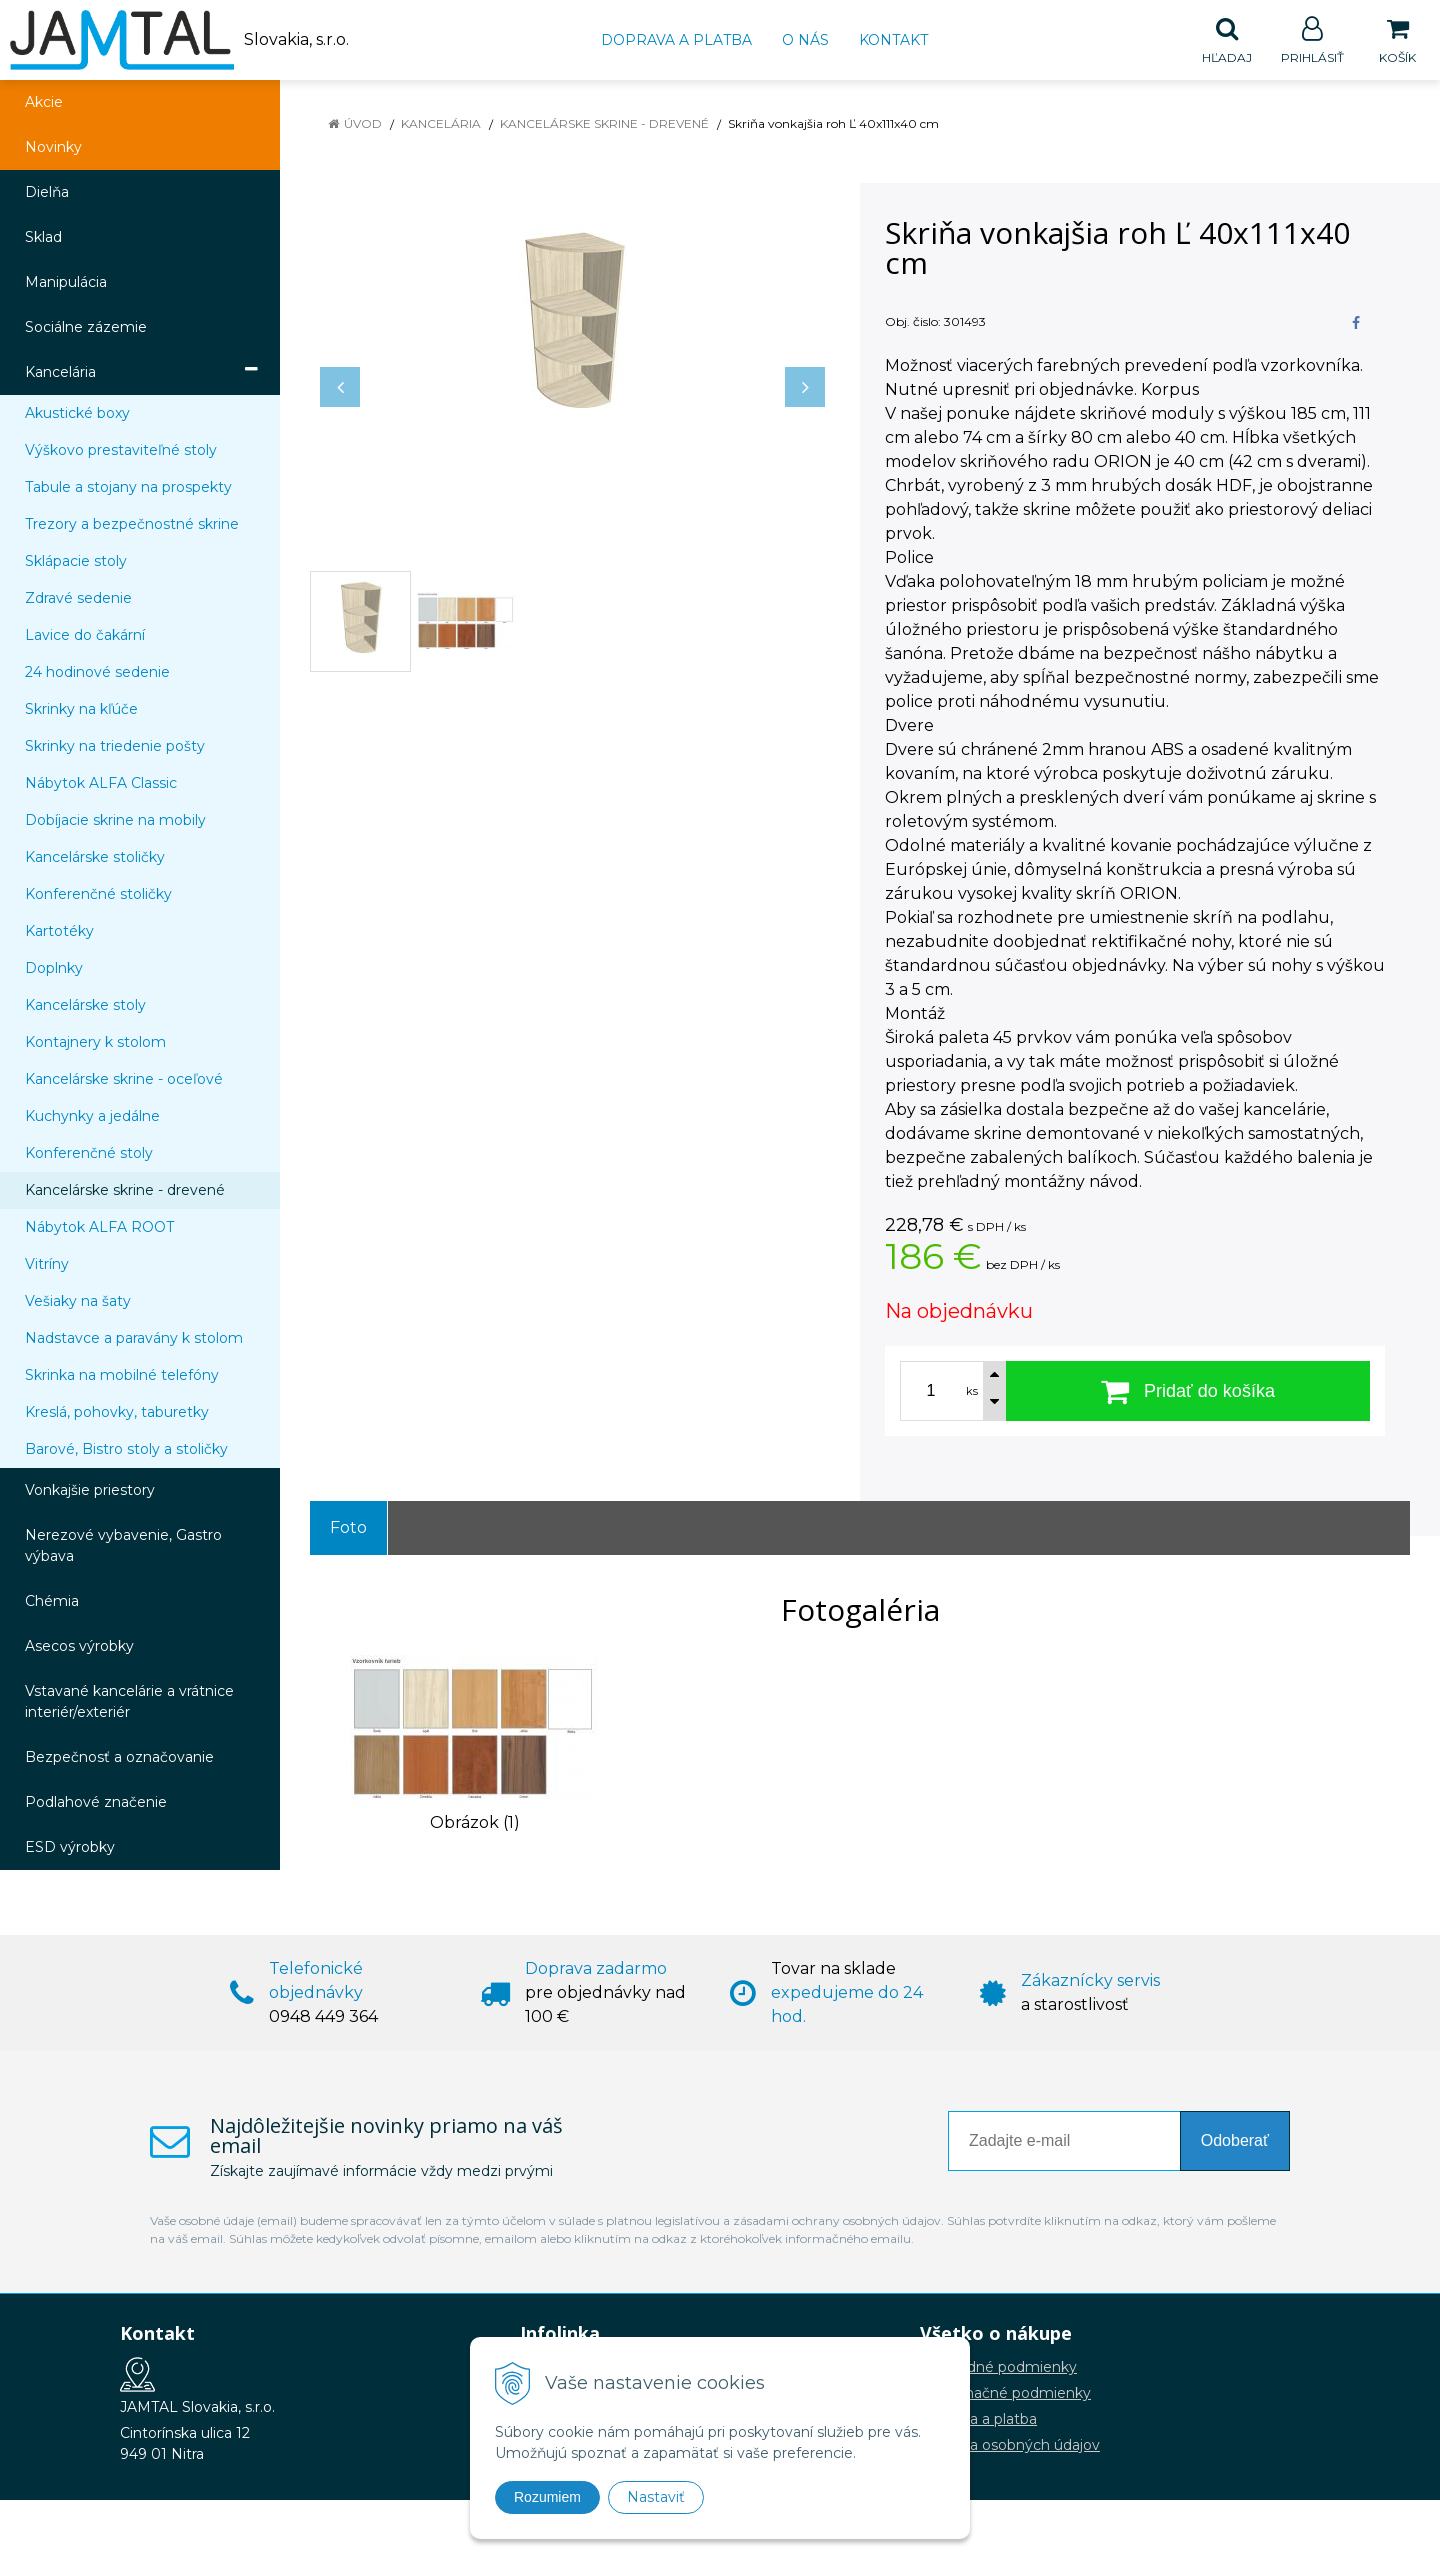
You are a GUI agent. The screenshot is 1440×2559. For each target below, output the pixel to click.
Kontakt (893, 40)
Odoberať (1235, 2141)
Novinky (53, 148)
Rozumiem (547, 2497)
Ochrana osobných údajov (1010, 2446)
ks (972, 1392)
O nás (805, 40)
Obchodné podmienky (998, 2368)
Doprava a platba (676, 40)
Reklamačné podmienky (1005, 2394)
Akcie (44, 103)
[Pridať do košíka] (1188, 1392)
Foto (348, 1528)
